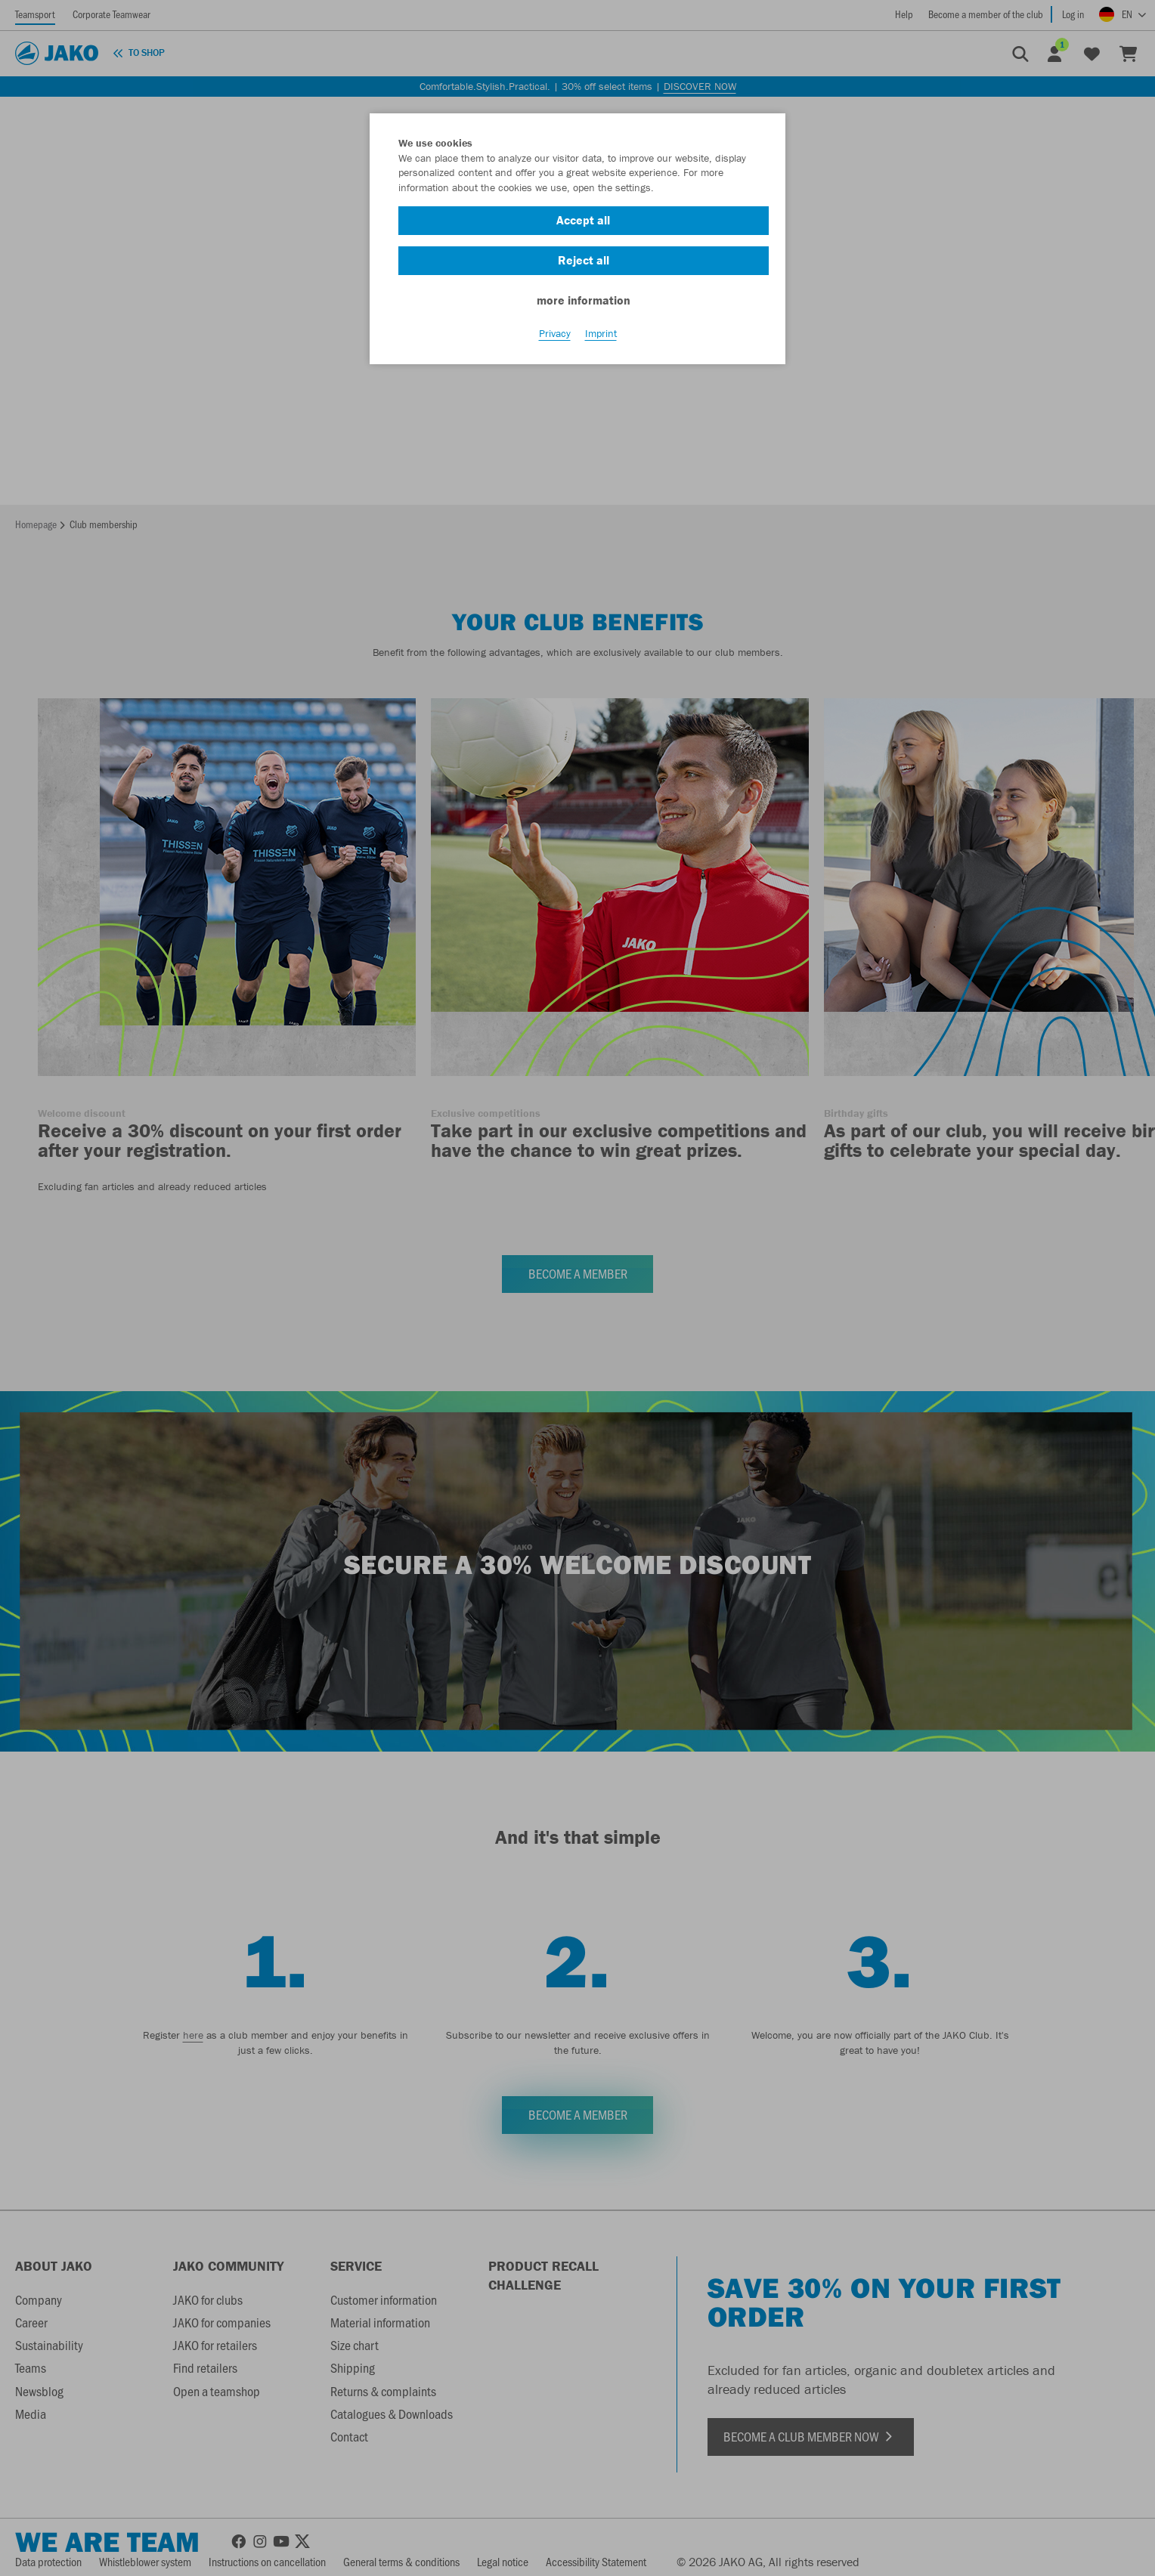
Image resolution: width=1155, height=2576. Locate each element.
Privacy (555, 333)
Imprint (601, 333)
